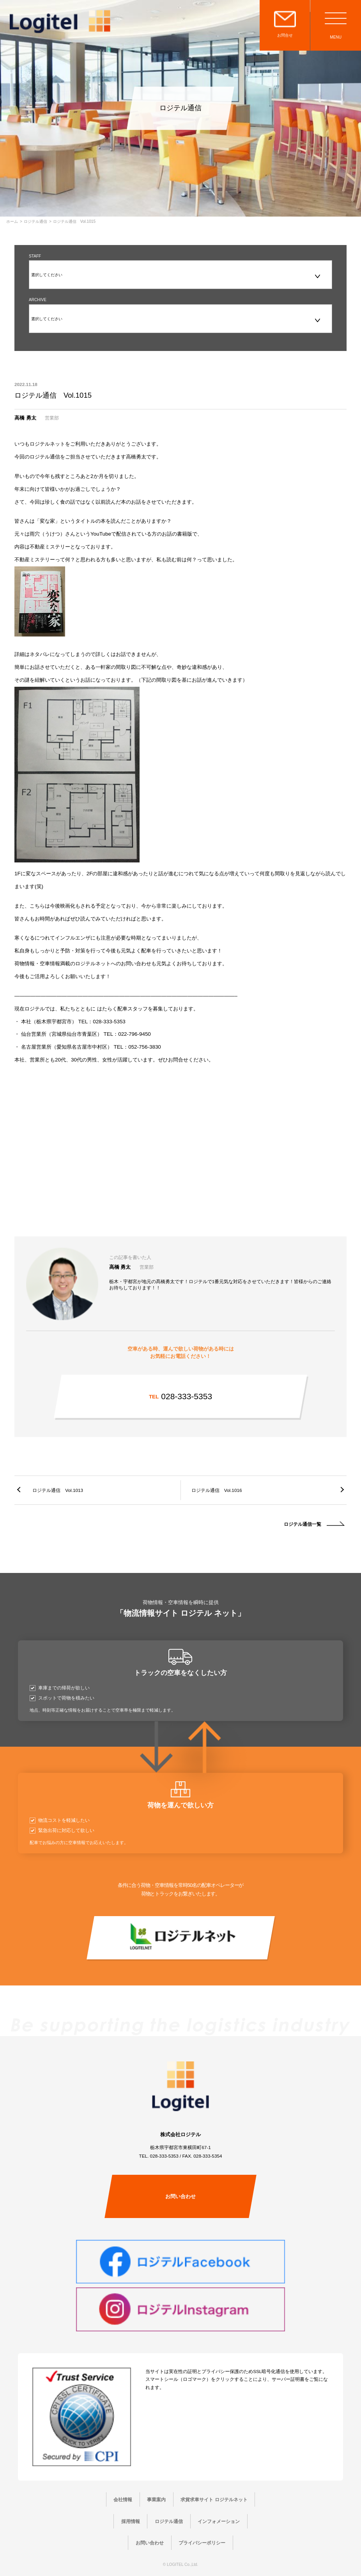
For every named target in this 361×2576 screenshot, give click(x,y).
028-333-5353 (180, 1396)
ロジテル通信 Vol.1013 (57, 1490)
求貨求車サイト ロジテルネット (213, 2499)
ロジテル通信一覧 (302, 1524)
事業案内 (156, 2499)
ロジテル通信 (35, 222)
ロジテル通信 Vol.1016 (216, 1490)
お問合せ (285, 35)
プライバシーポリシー (202, 2542)
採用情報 (130, 2521)
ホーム (12, 222)
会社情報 (122, 2499)
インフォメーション (219, 2521)
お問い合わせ (180, 2196)
